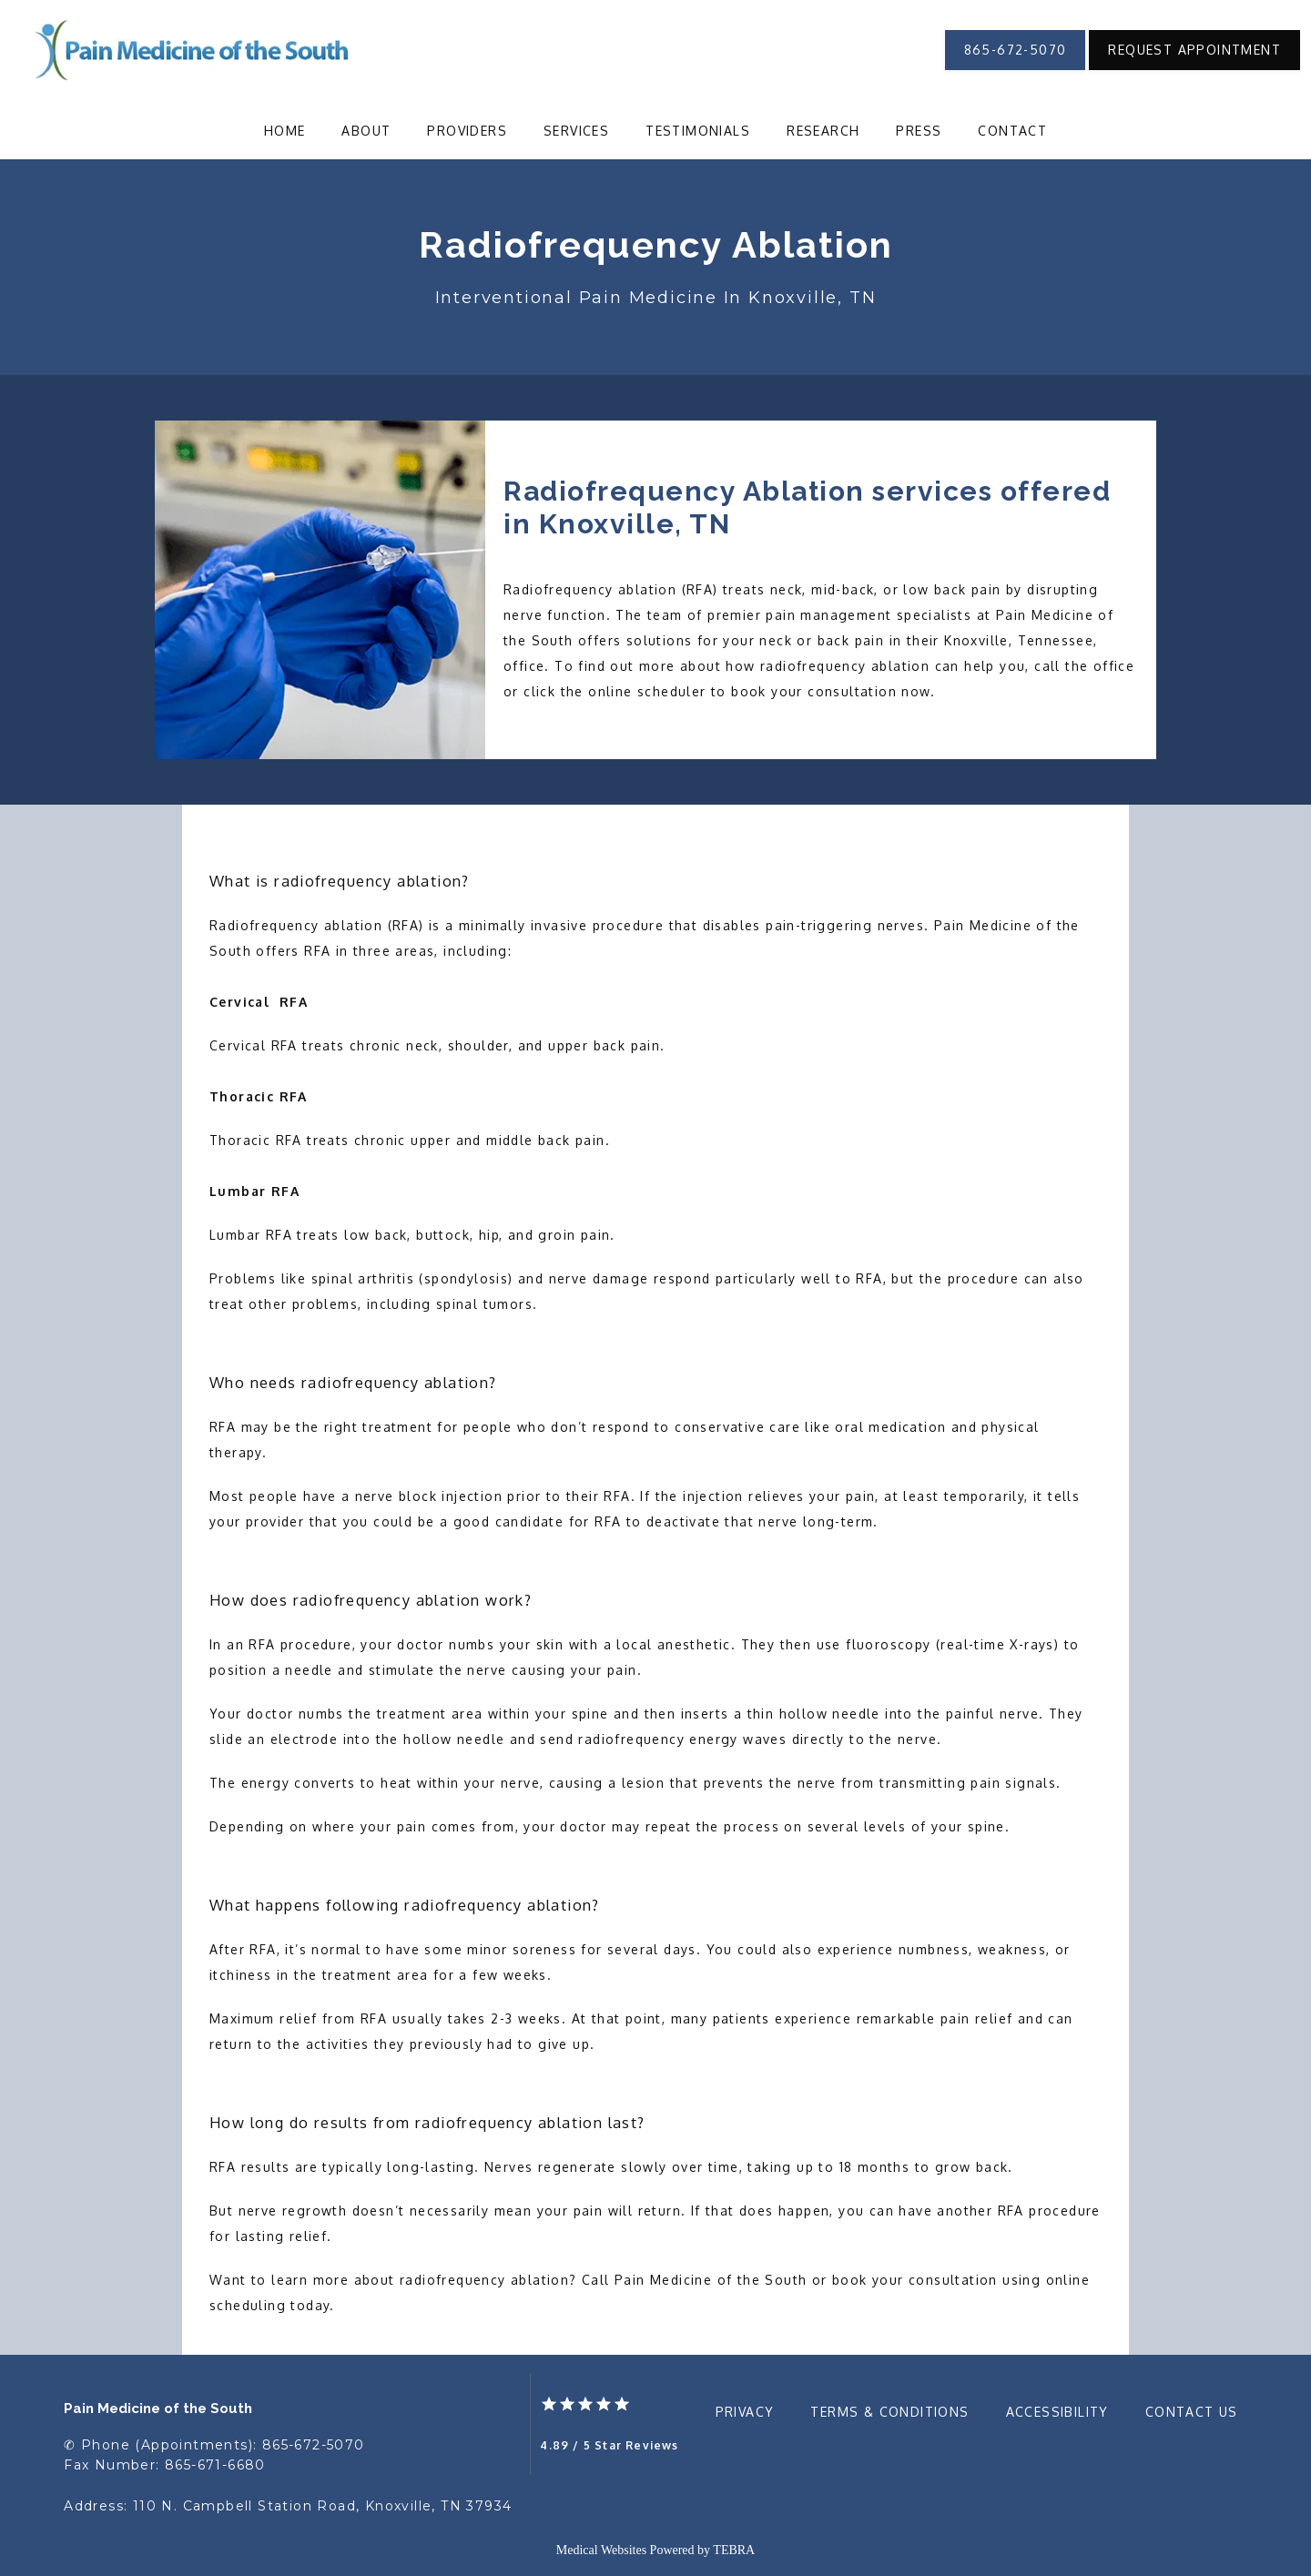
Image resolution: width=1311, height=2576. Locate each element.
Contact (1012, 130)
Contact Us (1191, 2411)
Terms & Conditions (889, 2411)
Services (576, 130)
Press (918, 130)
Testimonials (697, 130)
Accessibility (1057, 2411)
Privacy (745, 2411)
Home (285, 130)
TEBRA (734, 2550)
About (366, 130)
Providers (467, 130)
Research (823, 130)
